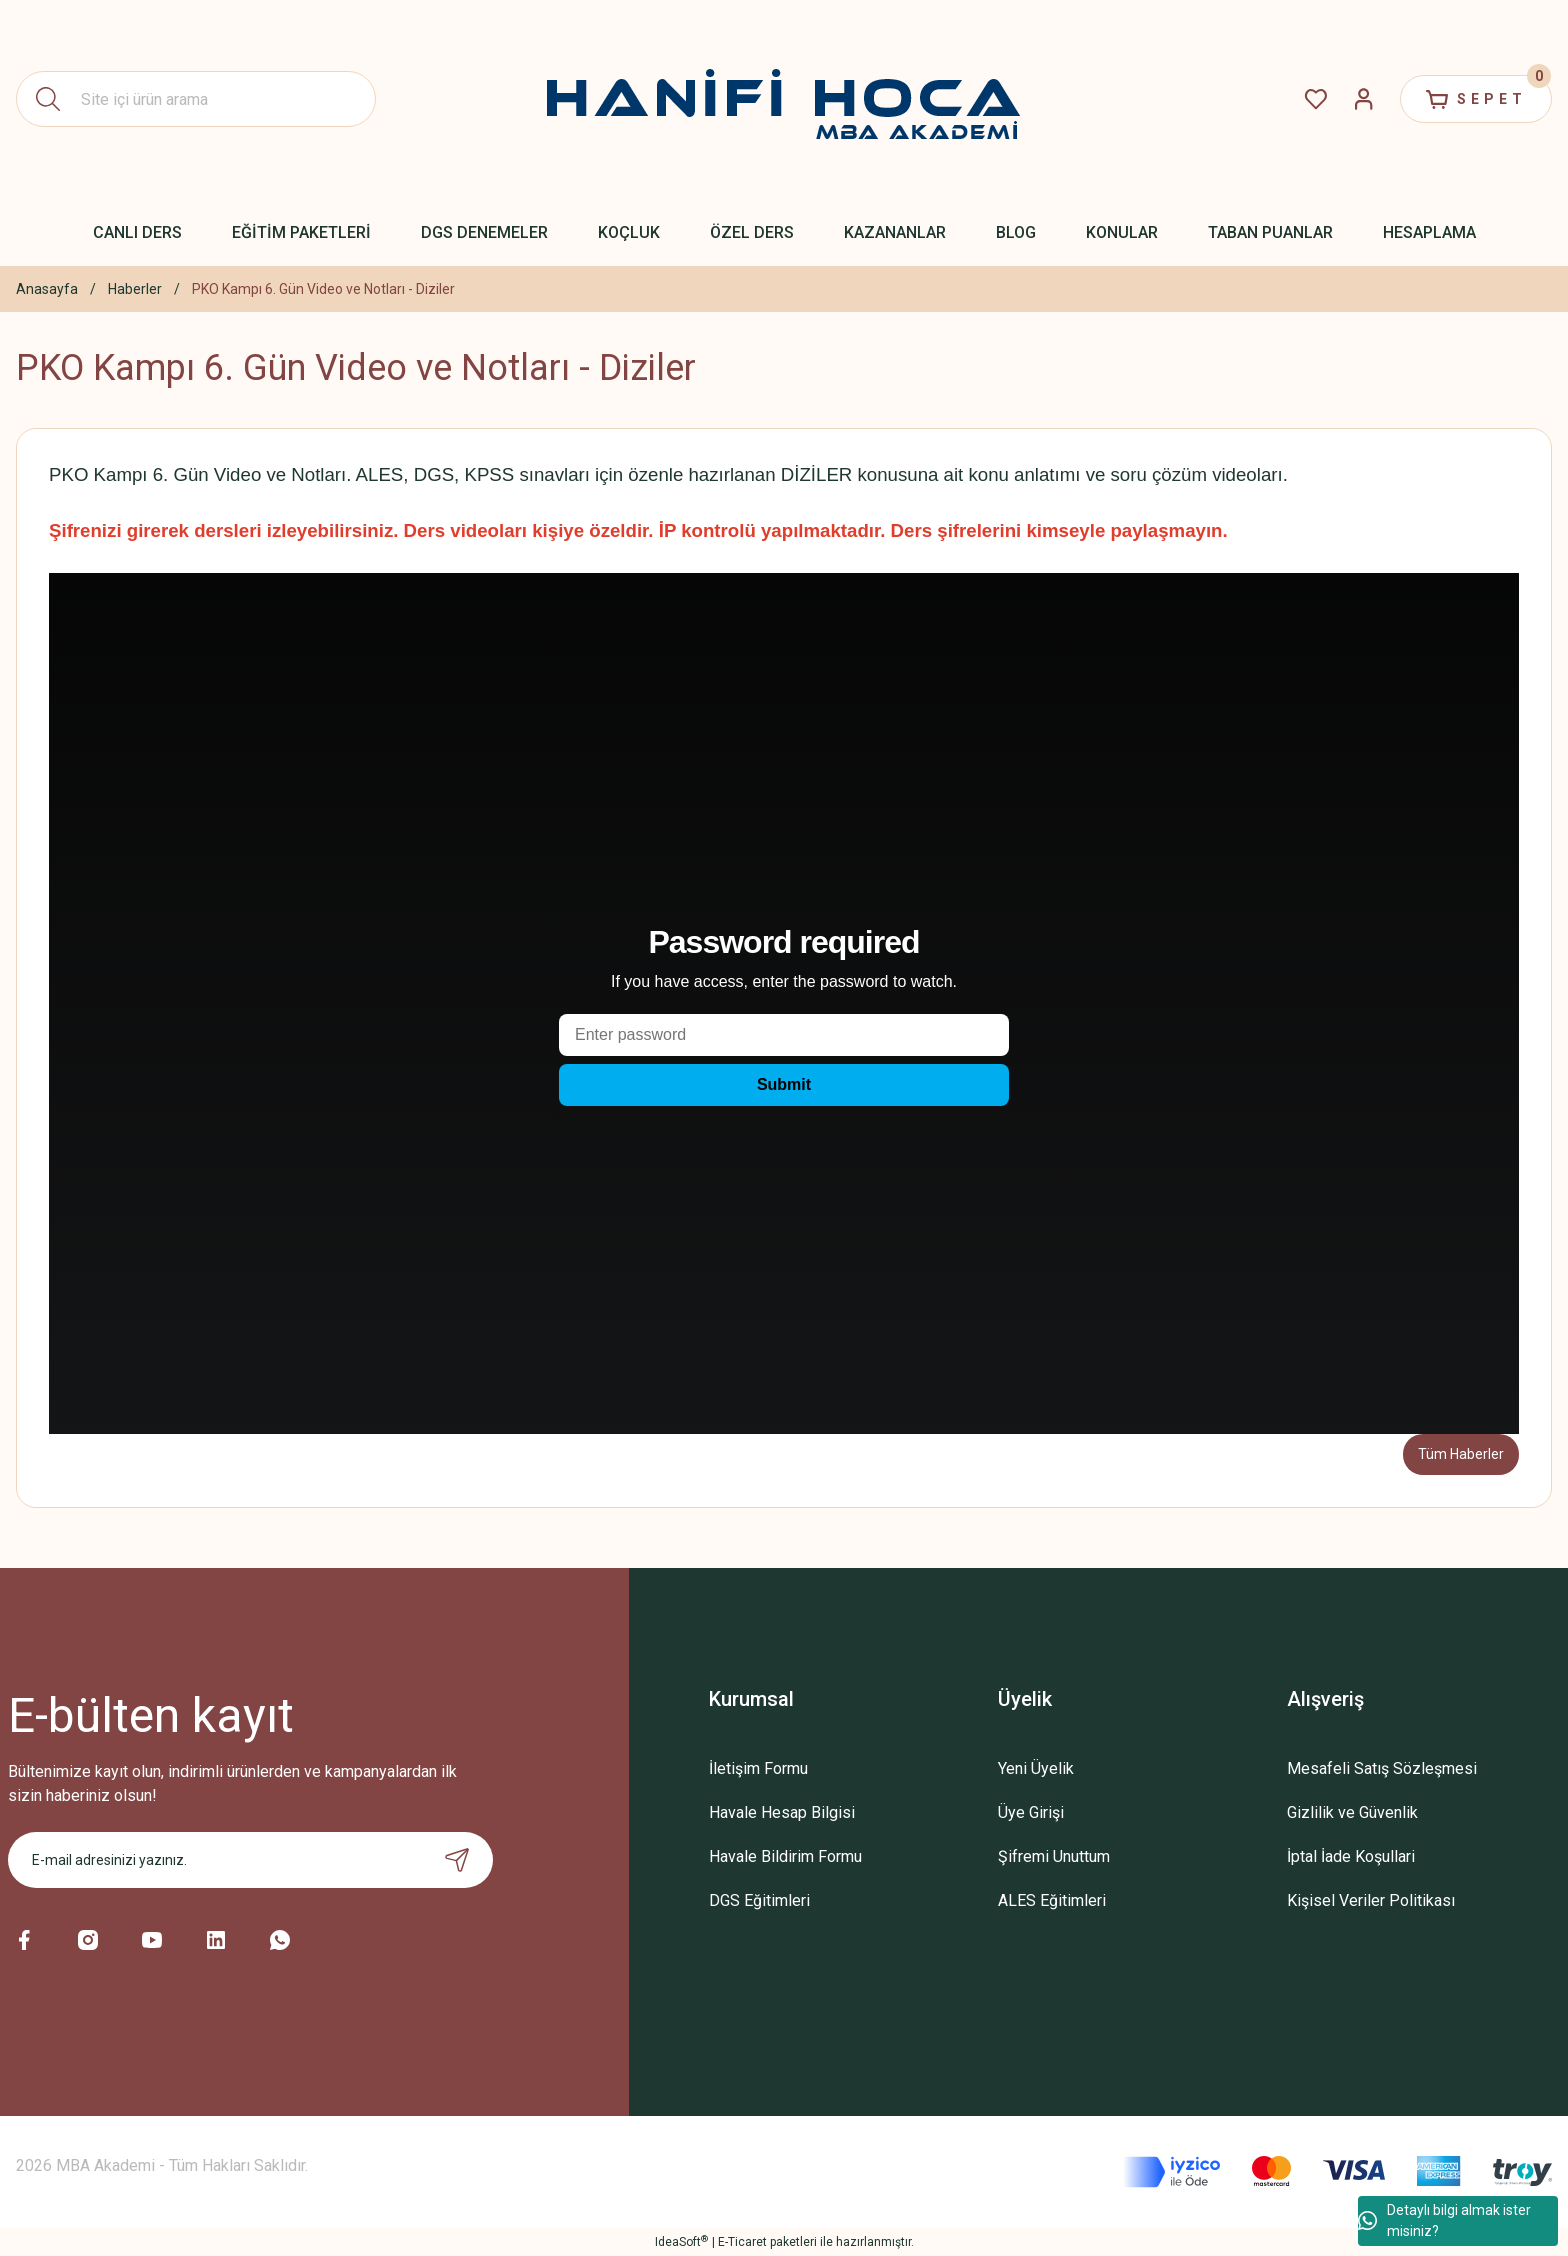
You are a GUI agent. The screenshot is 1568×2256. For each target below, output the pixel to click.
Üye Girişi (1031, 1812)
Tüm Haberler (1461, 1454)
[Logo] (784, 99)
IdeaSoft (681, 2242)
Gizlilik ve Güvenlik (1352, 1812)
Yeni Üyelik (1036, 1768)
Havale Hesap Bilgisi (782, 1812)
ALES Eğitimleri (1052, 1900)
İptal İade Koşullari (1351, 1856)
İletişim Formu (758, 1768)
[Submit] (457, 1860)
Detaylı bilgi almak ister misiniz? (1444, 2220)
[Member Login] (1364, 99)
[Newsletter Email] (250, 1860)
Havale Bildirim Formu (785, 1856)
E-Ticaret (742, 2242)
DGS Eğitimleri (759, 1900)
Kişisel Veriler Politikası (1371, 1900)
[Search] (196, 99)
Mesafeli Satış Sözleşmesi (1382, 1768)
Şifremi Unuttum (1054, 1856)
